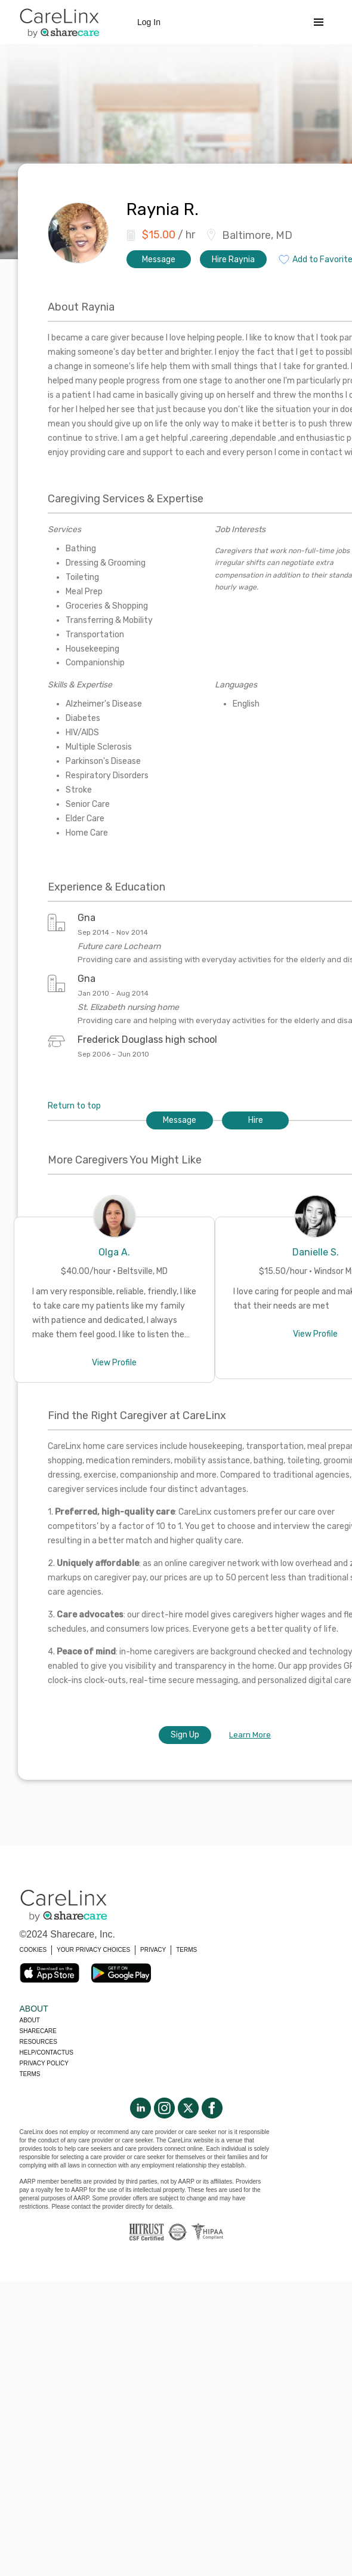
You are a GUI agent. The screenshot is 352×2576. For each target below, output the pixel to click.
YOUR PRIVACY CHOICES (93, 1949)
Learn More (250, 1734)
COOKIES (33, 1949)
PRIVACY (153, 1949)
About (30, 2020)
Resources (38, 2041)
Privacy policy (44, 2063)
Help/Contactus (46, 2052)
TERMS (186, 1949)
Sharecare (38, 2031)
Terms (30, 2074)
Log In (148, 22)
